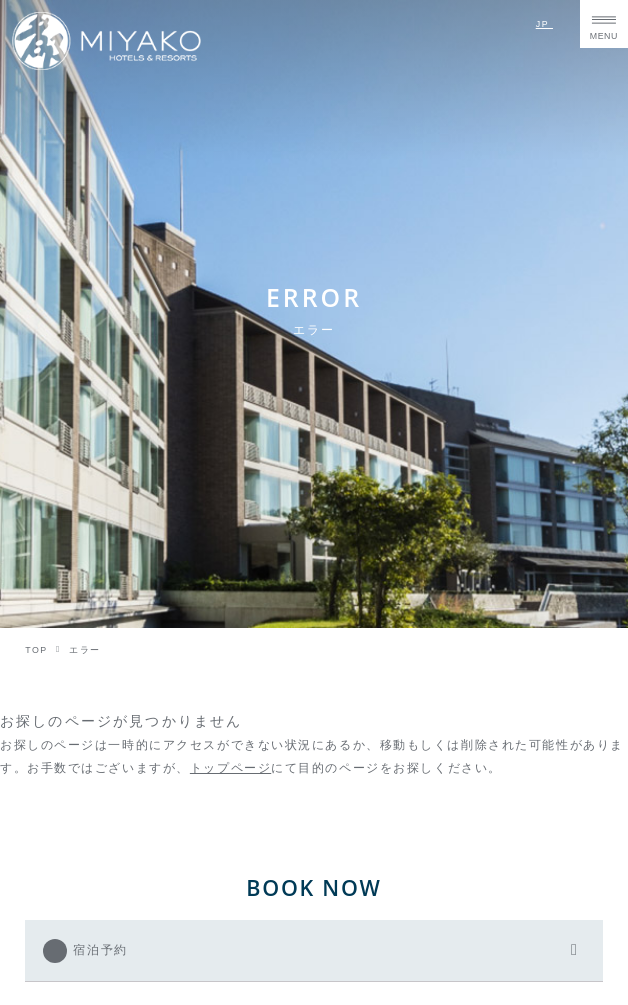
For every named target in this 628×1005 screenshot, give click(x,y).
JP (544, 24)
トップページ (230, 768)
